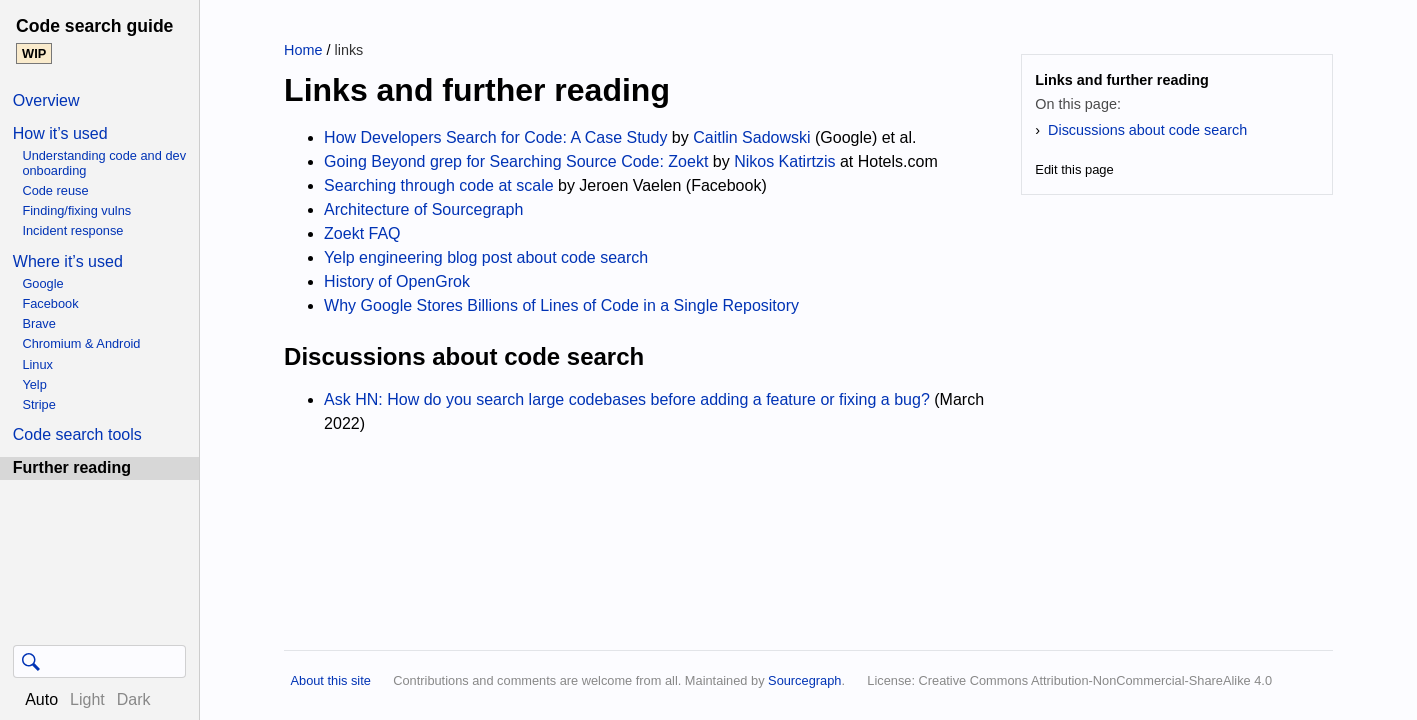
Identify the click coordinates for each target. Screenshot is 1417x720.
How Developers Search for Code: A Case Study (495, 137)
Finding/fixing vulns (76, 210)
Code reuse (55, 190)
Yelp (34, 384)
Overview (46, 100)
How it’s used (60, 133)
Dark (134, 699)
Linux (37, 364)
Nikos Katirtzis (784, 161)
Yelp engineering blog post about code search (486, 257)
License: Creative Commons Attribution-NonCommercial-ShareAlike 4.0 (1069, 680)
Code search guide (94, 26)
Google (42, 283)
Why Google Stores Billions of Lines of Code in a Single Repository (561, 305)
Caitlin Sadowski (751, 137)
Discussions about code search (1147, 130)
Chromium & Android (81, 343)
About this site (330, 680)
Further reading (72, 467)
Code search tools (77, 434)
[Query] (99, 661)
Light (87, 699)
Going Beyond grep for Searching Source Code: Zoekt (516, 161)
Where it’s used (68, 261)
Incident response (72, 230)
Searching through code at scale (438, 185)
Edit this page (1074, 169)
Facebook (50, 303)
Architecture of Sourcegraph (423, 209)
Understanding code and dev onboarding (104, 163)
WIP (34, 53)
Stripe (38, 404)
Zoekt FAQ (362, 233)
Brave (38, 323)
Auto (41, 699)
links (348, 50)
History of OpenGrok (397, 281)
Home (303, 50)
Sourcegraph (804, 680)
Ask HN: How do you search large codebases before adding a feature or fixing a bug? (627, 399)
